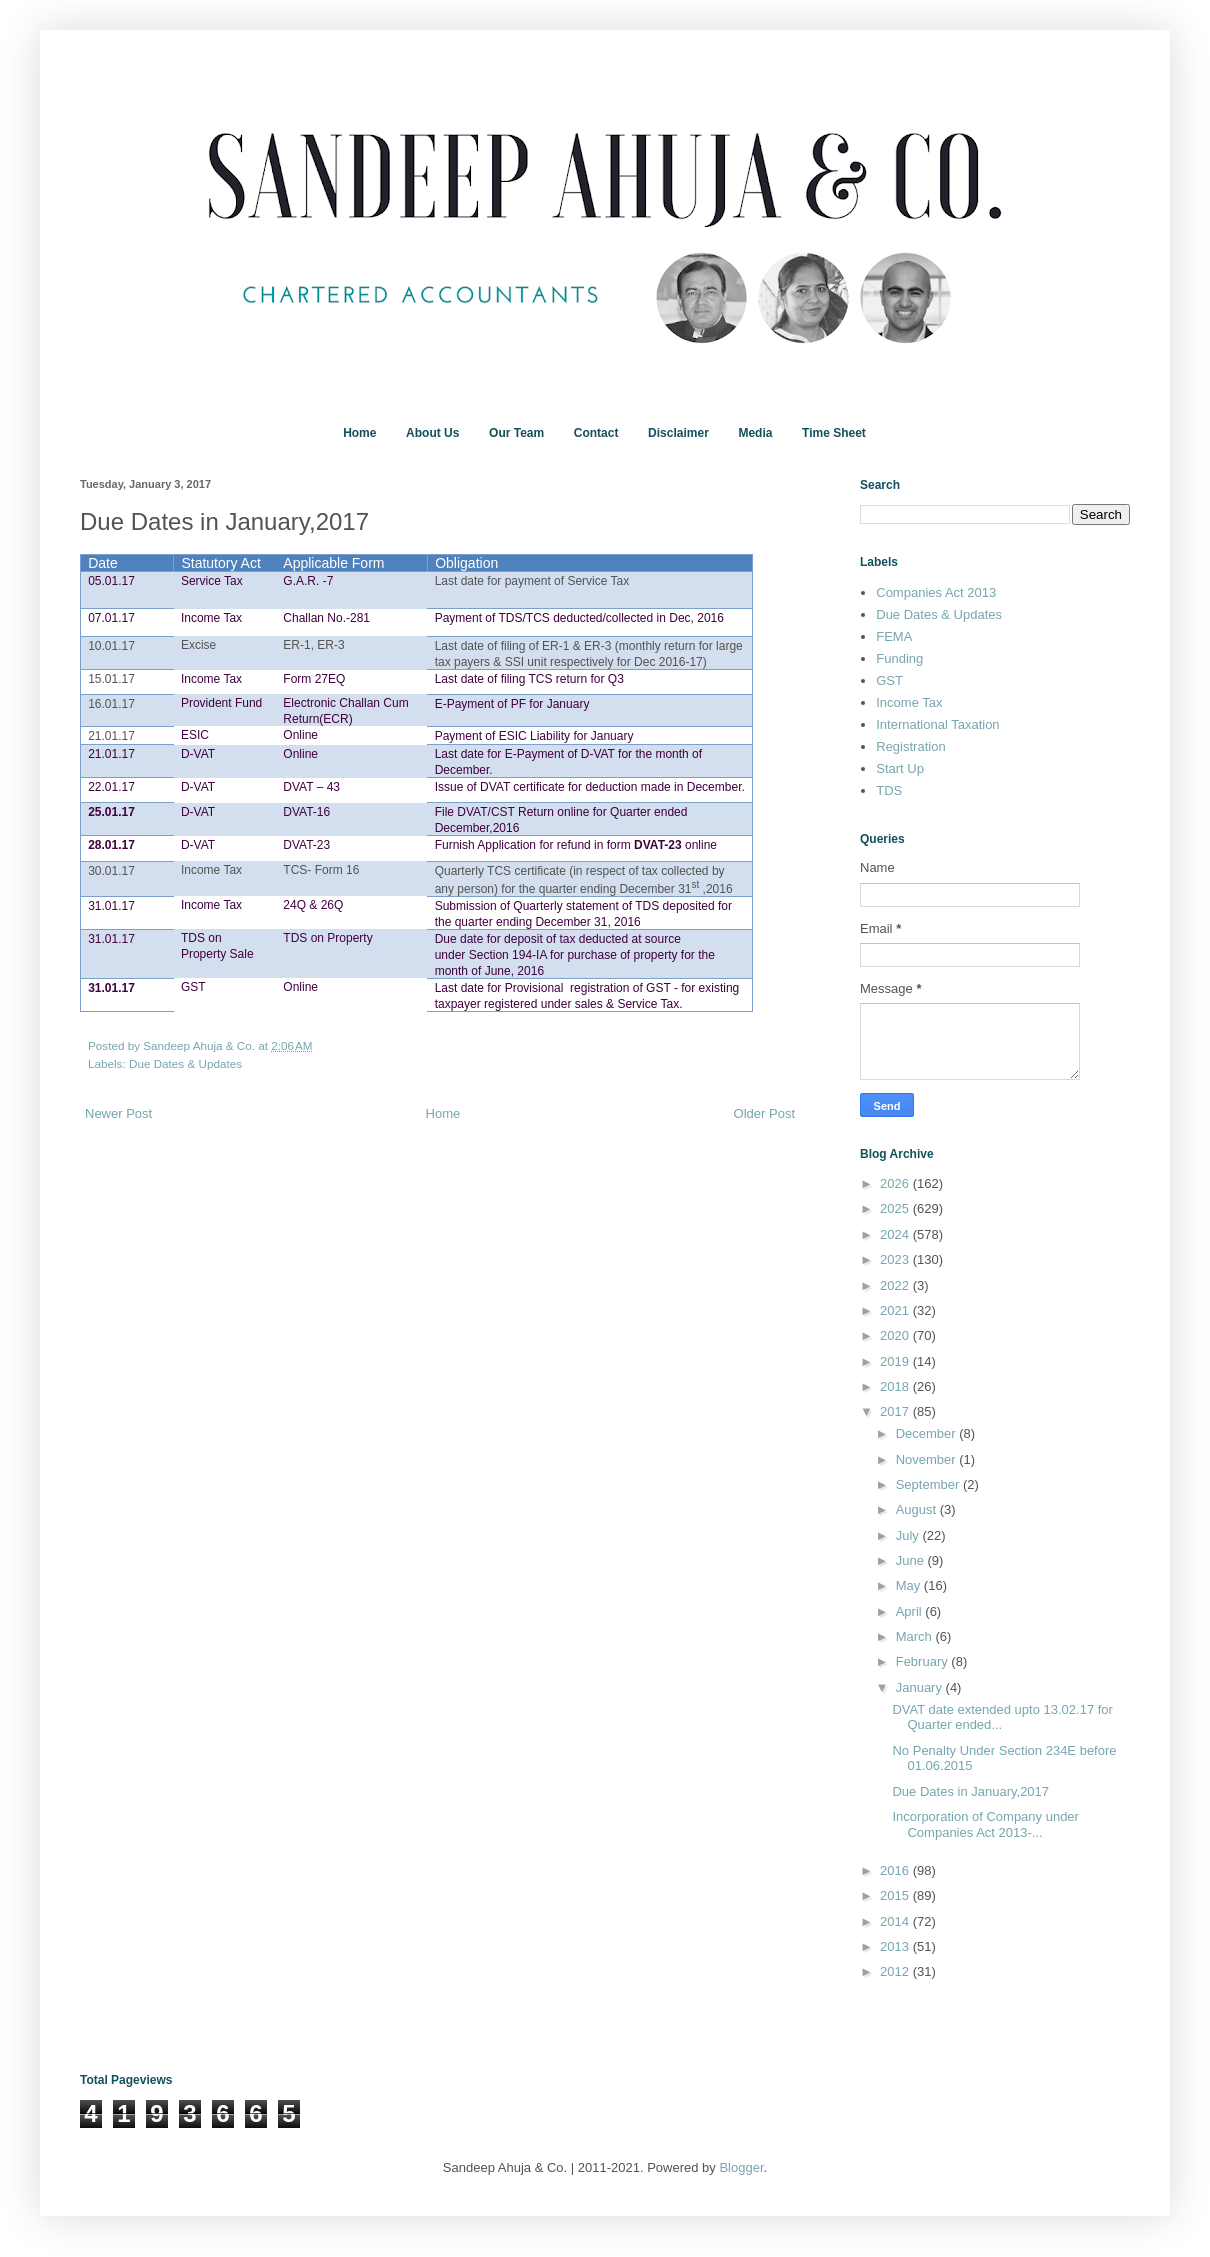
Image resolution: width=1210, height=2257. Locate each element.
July (909, 1535)
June (912, 1560)
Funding (899, 658)
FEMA (894, 636)
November (928, 1459)
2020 (896, 1335)
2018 (896, 1386)
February (924, 1661)
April (911, 1611)
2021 (896, 1310)
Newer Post (118, 1113)
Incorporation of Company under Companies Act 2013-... (985, 1824)
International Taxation (937, 724)
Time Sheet (834, 433)
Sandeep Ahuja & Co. (200, 1045)
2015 (896, 1895)
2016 (896, 1870)
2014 (896, 1921)
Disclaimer (678, 433)
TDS (889, 790)
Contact (596, 433)
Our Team (516, 433)
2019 (896, 1361)
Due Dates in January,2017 (970, 1791)
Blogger (741, 2167)
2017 (896, 1411)
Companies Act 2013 (936, 592)
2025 (896, 1208)
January (921, 1687)
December (928, 1433)
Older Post (764, 1113)
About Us (432, 433)
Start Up (900, 768)
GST (889, 680)
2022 (896, 1285)
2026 (896, 1183)
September (929, 1484)
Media (755, 433)
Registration (910, 746)
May (910, 1585)
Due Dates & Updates (185, 1063)
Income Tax (909, 702)
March (916, 1636)
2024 (896, 1234)
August (918, 1509)
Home (359, 433)
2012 (896, 1971)
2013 (896, 1946)
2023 (896, 1259)
